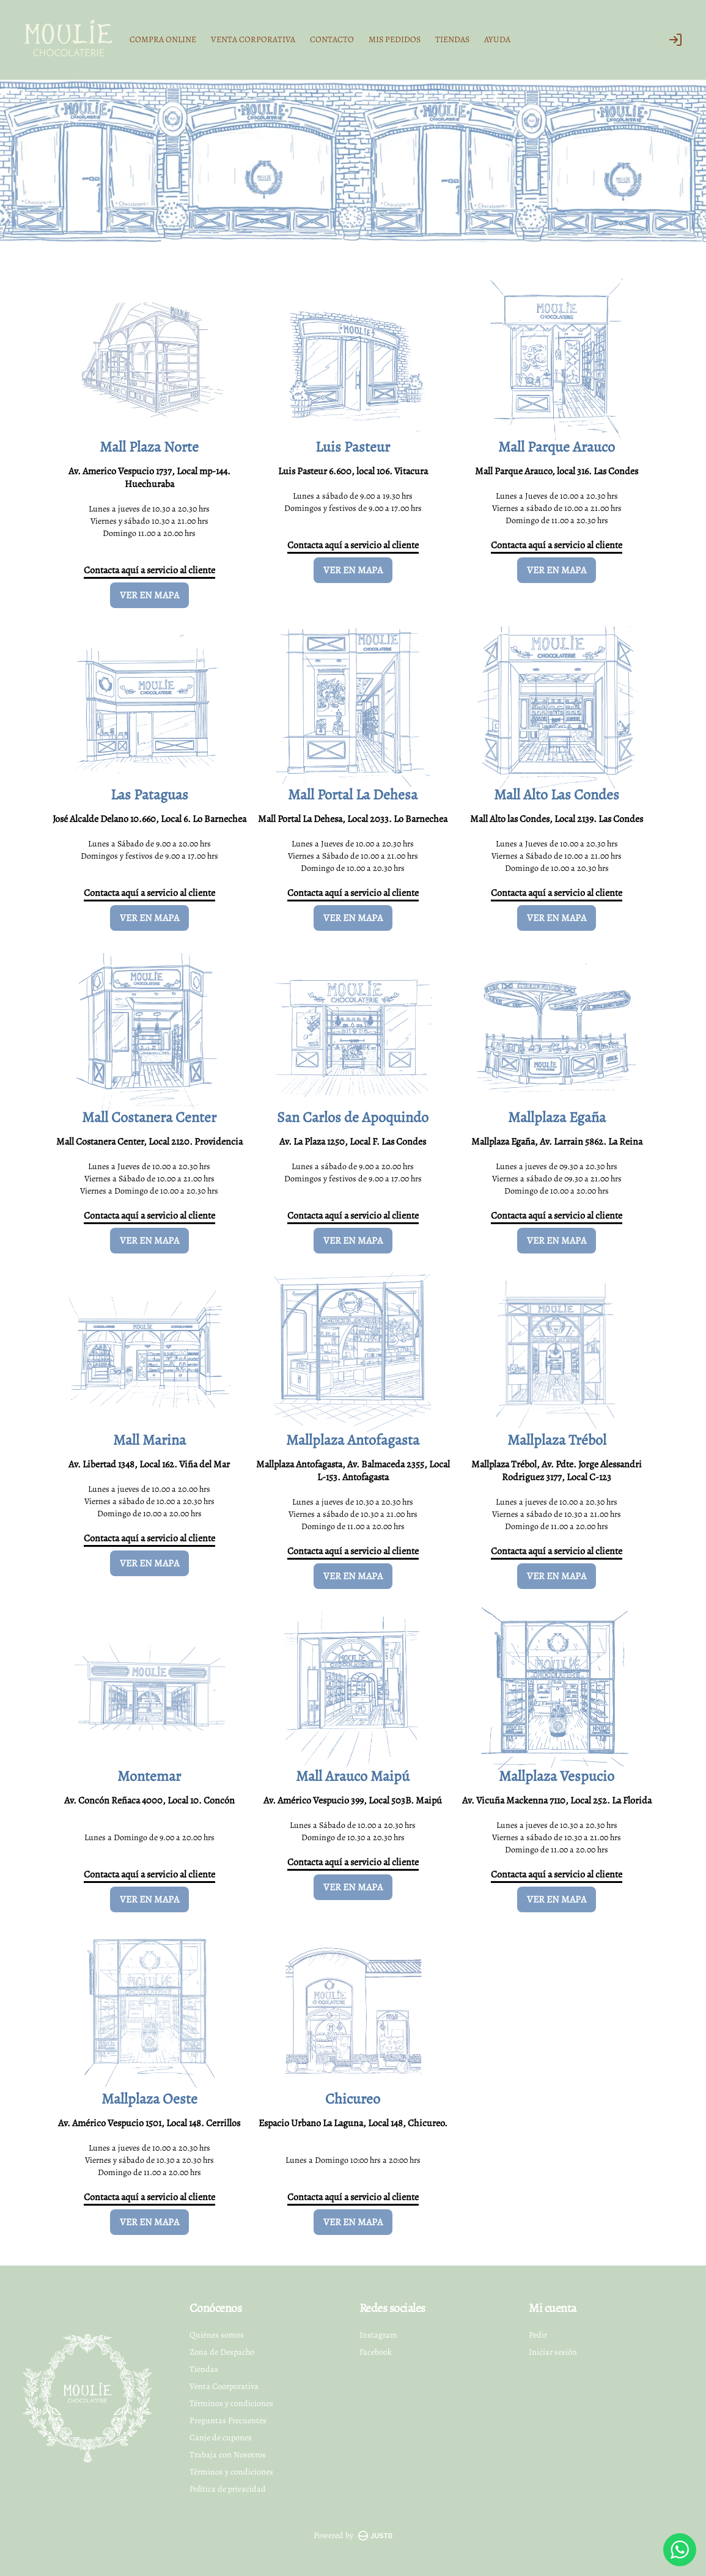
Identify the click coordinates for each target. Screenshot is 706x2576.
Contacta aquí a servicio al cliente (149, 570)
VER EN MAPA (149, 595)
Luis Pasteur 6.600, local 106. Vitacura (353, 471)
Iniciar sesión (553, 2352)
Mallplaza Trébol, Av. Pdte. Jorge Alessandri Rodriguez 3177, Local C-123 (556, 1471)
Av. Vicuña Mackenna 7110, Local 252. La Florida (557, 1800)
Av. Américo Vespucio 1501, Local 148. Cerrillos (149, 2123)
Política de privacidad (227, 2489)
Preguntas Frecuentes (228, 2420)
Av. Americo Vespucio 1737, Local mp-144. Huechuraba (149, 477)
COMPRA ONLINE (163, 39)
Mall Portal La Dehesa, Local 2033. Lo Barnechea (352, 819)
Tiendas (203, 2369)
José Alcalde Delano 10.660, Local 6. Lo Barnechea (149, 819)
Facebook (375, 2352)
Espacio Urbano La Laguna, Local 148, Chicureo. (353, 2123)
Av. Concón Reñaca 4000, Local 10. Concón (149, 1800)
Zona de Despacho (221, 2352)
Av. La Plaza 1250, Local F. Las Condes (352, 1141)
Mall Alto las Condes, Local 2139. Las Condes (556, 819)
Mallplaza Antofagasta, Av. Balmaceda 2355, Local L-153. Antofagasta (353, 1471)
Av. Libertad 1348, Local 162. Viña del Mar (149, 1464)
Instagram (378, 2335)
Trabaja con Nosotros (227, 2454)
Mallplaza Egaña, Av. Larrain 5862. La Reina (556, 1141)
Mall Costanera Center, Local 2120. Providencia (149, 1141)
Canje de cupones (220, 2437)
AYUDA (497, 39)
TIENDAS (452, 39)
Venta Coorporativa (224, 2386)
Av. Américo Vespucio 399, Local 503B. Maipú (352, 1800)
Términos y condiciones (231, 2403)
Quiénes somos (216, 2335)
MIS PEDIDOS (395, 39)
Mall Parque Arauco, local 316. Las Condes (556, 471)
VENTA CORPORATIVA (253, 39)
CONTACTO (332, 39)
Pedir (538, 2335)
